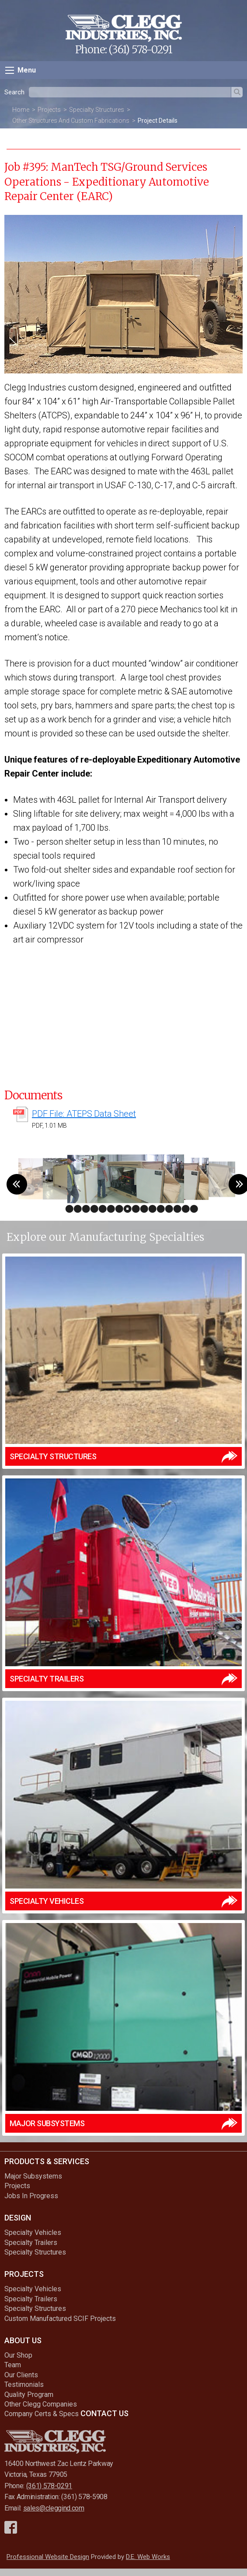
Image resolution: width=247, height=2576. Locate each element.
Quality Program (28, 2394)
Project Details (157, 120)
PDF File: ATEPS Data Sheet (84, 1113)
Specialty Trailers (30, 2242)
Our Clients (21, 2375)
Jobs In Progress (31, 2196)
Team (12, 2365)
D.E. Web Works (148, 2557)
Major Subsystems (33, 2176)
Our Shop (18, 2355)
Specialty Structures (96, 109)
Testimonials (24, 2384)
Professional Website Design (48, 2557)
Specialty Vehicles (32, 2232)
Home (20, 109)
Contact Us (104, 2413)
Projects (49, 109)
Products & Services (46, 2161)
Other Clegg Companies (40, 2404)
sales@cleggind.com (53, 2508)
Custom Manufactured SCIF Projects (60, 2318)
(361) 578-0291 (140, 49)
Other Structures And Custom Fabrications (70, 120)
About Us (23, 2340)
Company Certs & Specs (41, 2414)
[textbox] (130, 92)
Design (17, 2217)
